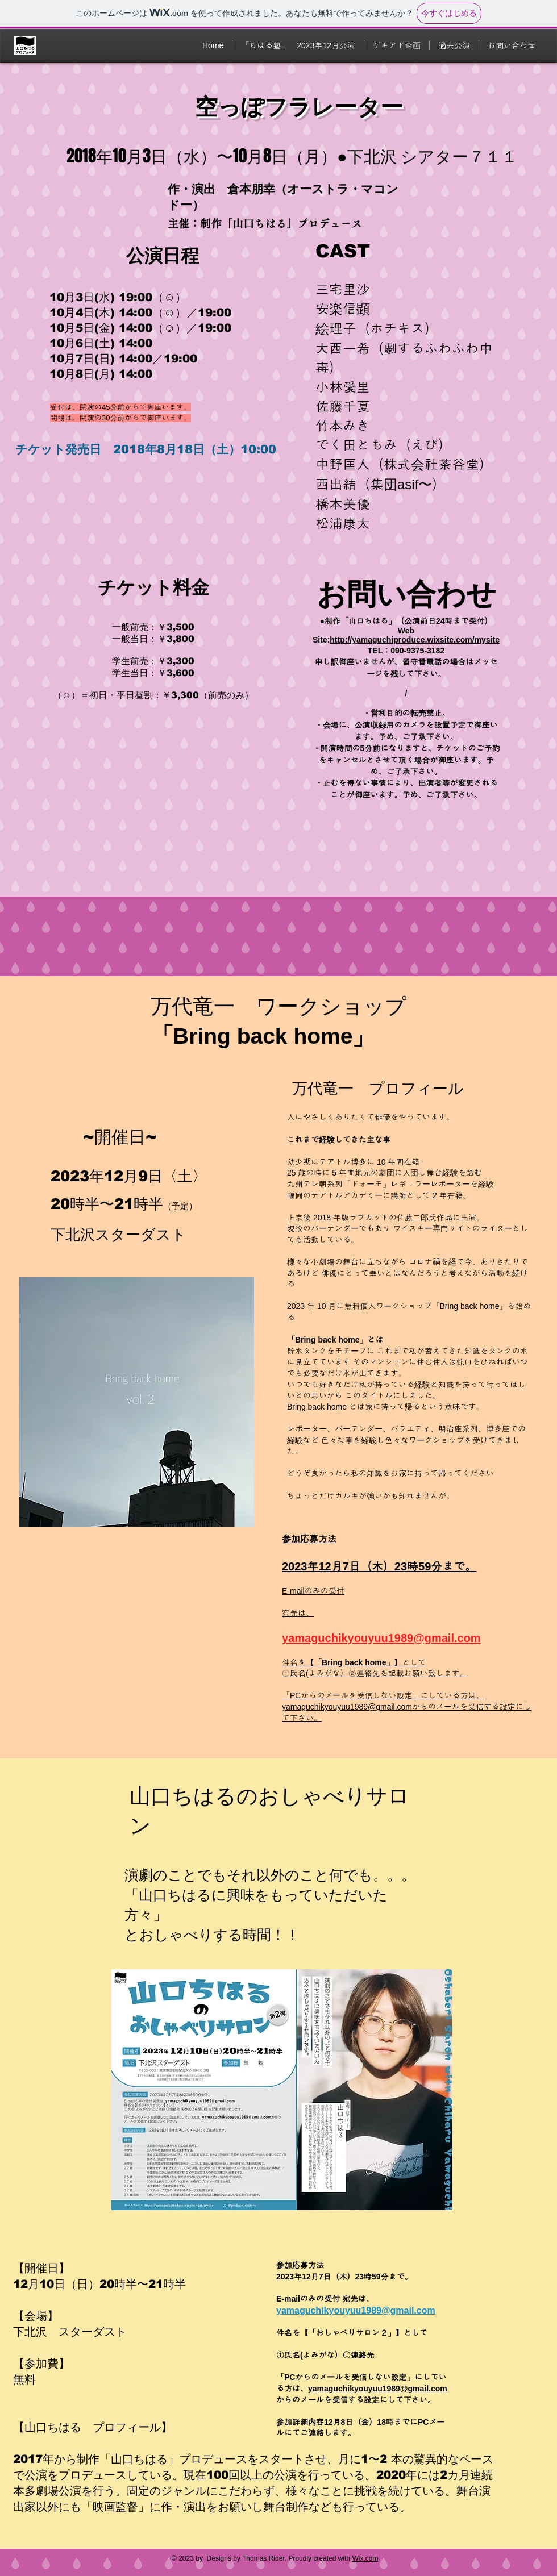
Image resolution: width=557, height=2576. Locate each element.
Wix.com (365, 2558)
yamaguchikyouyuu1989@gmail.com (381, 1638)
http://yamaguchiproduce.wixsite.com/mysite (415, 639)
